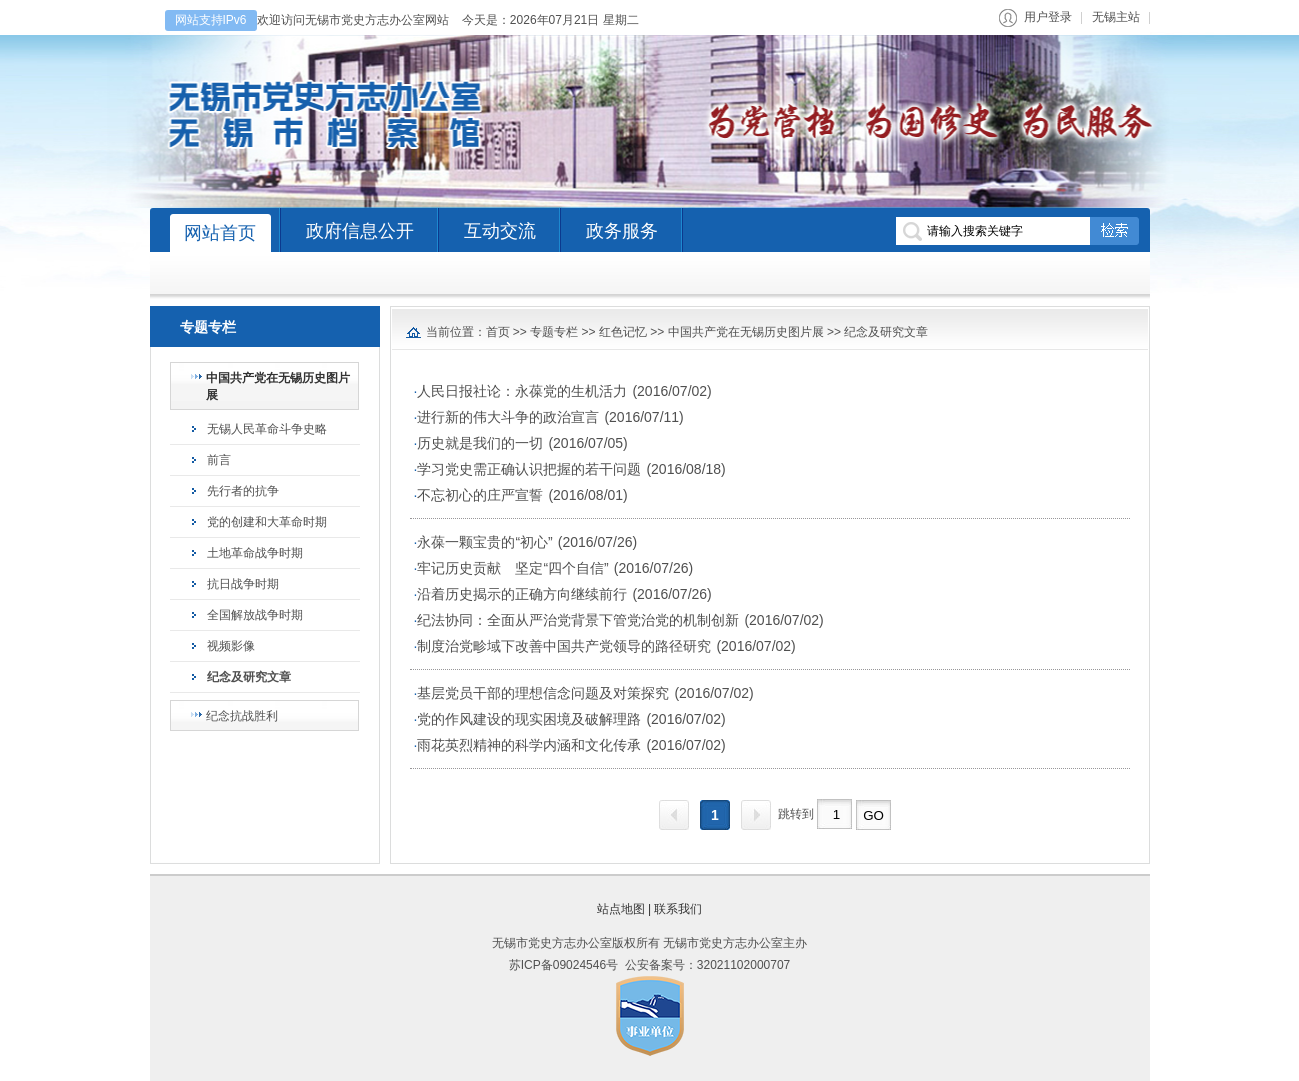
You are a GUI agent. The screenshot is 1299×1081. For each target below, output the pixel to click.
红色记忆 (623, 332)
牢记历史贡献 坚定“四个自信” (512, 568)
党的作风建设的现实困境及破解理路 (529, 719)
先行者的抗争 (243, 491)
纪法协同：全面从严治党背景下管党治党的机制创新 (578, 620)
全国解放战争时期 (255, 615)
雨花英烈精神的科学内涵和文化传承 (529, 745)
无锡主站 (1116, 17)
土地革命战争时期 (255, 553)
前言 (219, 460)
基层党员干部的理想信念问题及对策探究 (543, 693)
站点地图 (621, 909)
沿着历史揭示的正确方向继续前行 (522, 594)
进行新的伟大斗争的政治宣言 (508, 417)
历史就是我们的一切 (480, 443)
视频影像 (231, 646)
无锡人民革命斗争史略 (267, 429)
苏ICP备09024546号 (563, 965)
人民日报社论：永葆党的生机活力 (522, 391)
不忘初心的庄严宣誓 (480, 495)
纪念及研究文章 (249, 677)
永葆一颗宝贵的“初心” (484, 542)
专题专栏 (554, 332)
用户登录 (1048, 17)
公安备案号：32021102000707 (707, 965)
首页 (498, 332)
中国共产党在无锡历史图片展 (278, 386)
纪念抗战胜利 (242, 716)
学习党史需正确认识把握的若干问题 (529, 469)
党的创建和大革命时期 (267, 522)
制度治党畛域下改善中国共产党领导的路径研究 (564, 646)
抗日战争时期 (243, 584)
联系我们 (678, 909)
